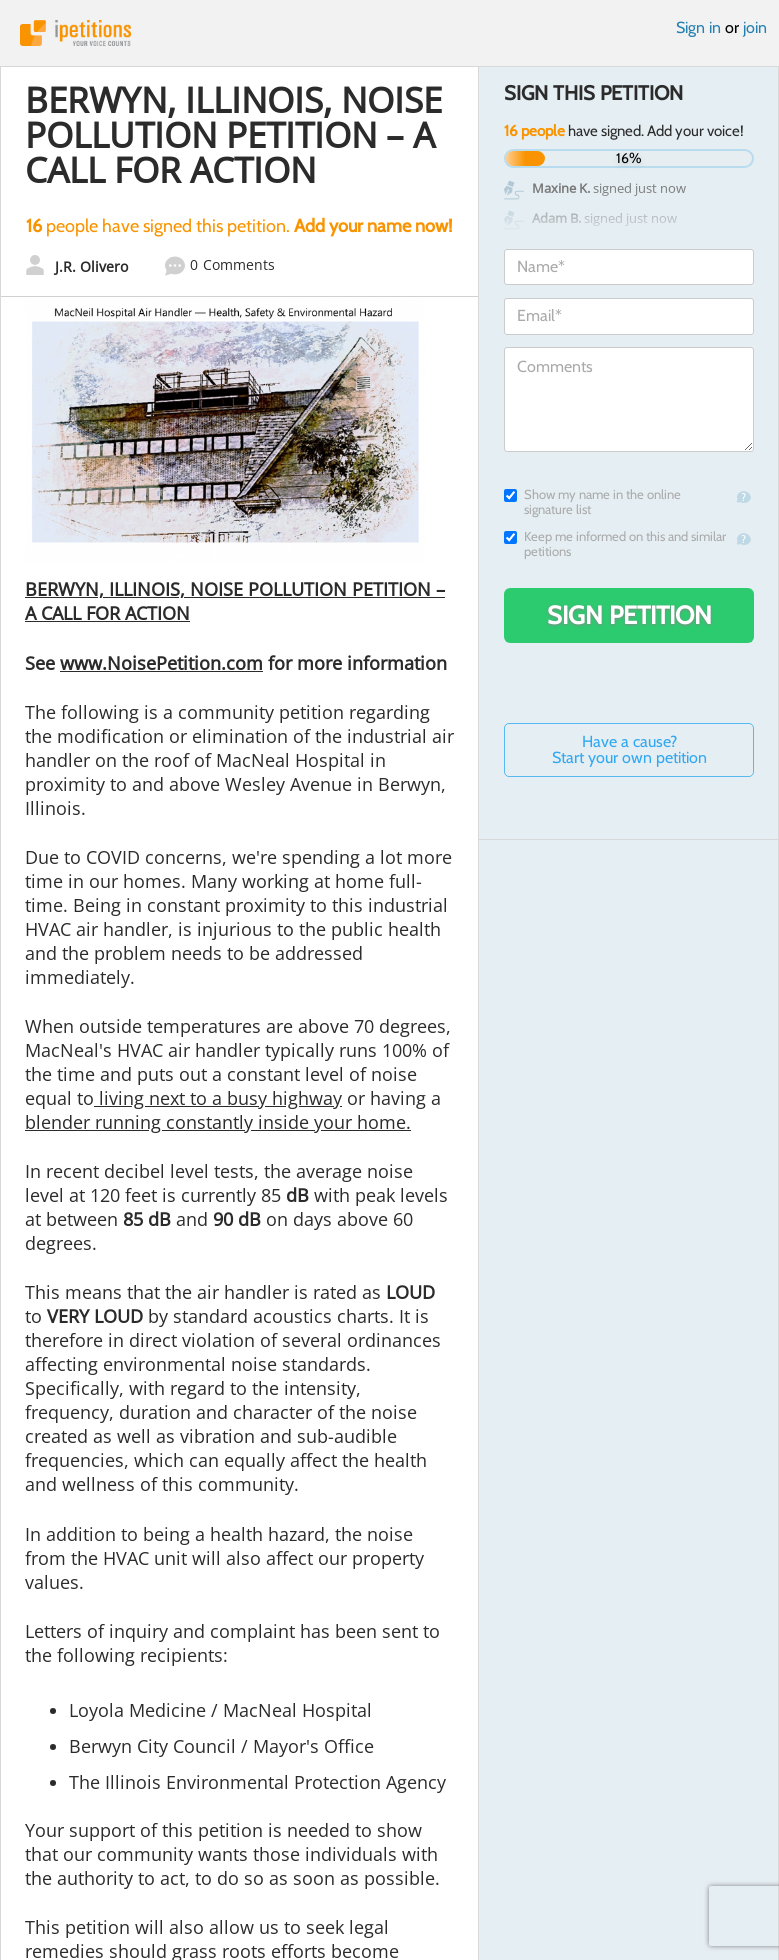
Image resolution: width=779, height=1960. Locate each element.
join (755, 27)
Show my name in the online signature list (592, 502)
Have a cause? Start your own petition (629, 749)
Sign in (698, 27)
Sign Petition (629, 615)
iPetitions (389, 33)
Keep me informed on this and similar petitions (615, 544)
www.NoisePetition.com (161, 663)
